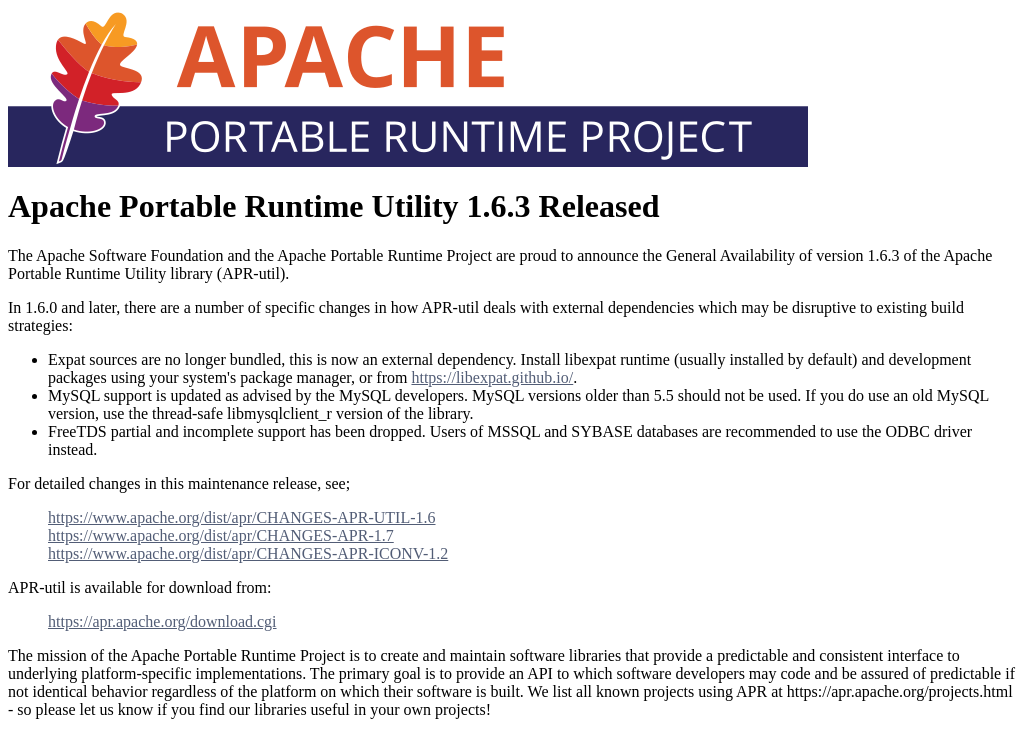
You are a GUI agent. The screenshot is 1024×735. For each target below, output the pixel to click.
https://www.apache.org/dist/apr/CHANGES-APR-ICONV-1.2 (248, 553)
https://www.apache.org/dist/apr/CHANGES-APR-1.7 (221, 535)
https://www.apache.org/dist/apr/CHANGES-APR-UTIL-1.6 (242, 517)
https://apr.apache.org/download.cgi (162, 621)
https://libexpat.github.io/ (492, 377)
